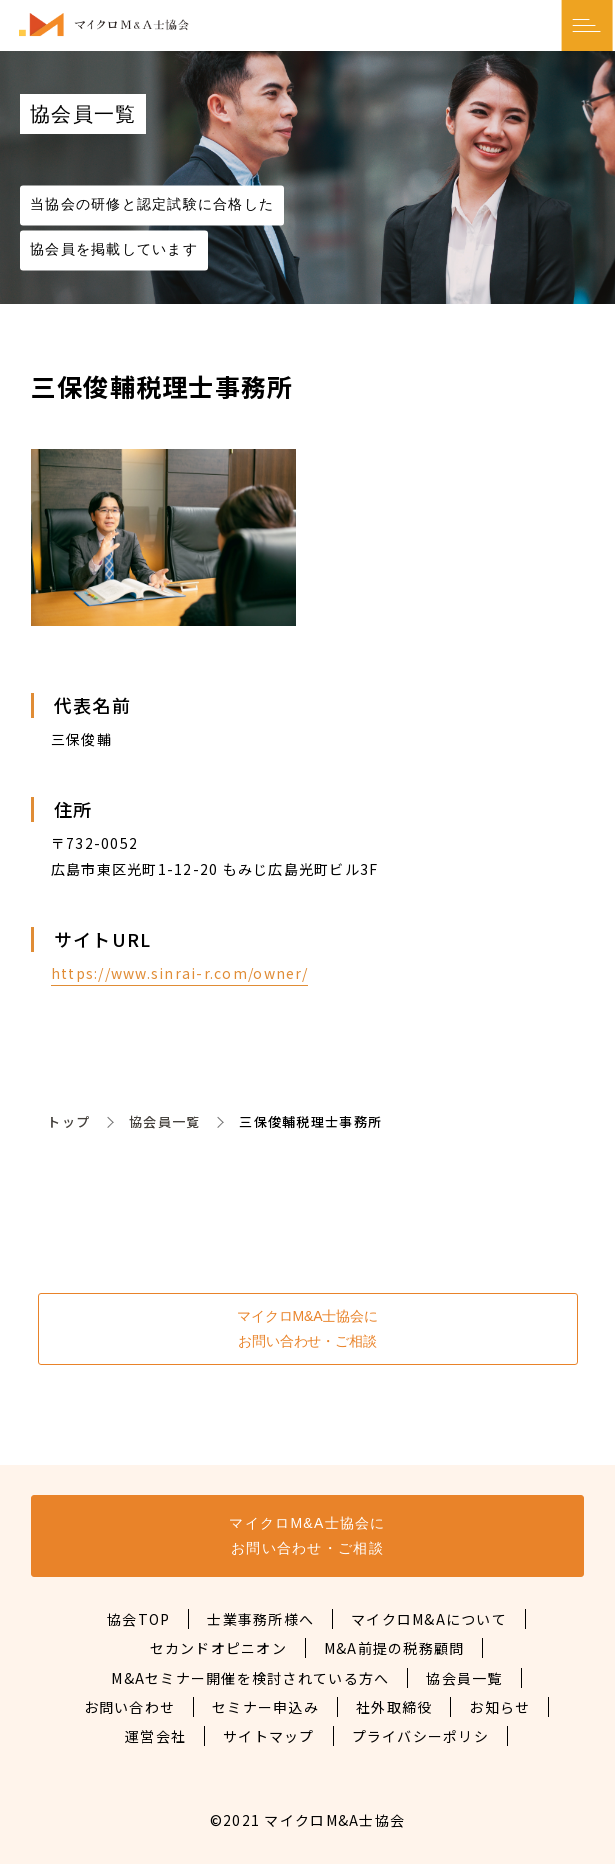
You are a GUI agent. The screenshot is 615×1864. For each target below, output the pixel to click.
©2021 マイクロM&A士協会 (307, 1820)
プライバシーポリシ (420, 1736)
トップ (68, 1121)
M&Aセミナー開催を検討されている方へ (250, 1678)
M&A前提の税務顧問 (394, 1648)
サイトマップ (269, 1736)
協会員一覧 (164, 1121)
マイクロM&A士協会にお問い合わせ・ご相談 (307, 1328)
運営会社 (155, 1736)
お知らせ (499, 1707)
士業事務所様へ (260, 1619)
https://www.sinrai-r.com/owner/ (179, 973)
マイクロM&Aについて (429, 1619)
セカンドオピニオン (218, 1648)
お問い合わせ (130, 1707)
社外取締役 (394, 1707)
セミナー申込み (265, 1707)
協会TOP (138, 1619)
